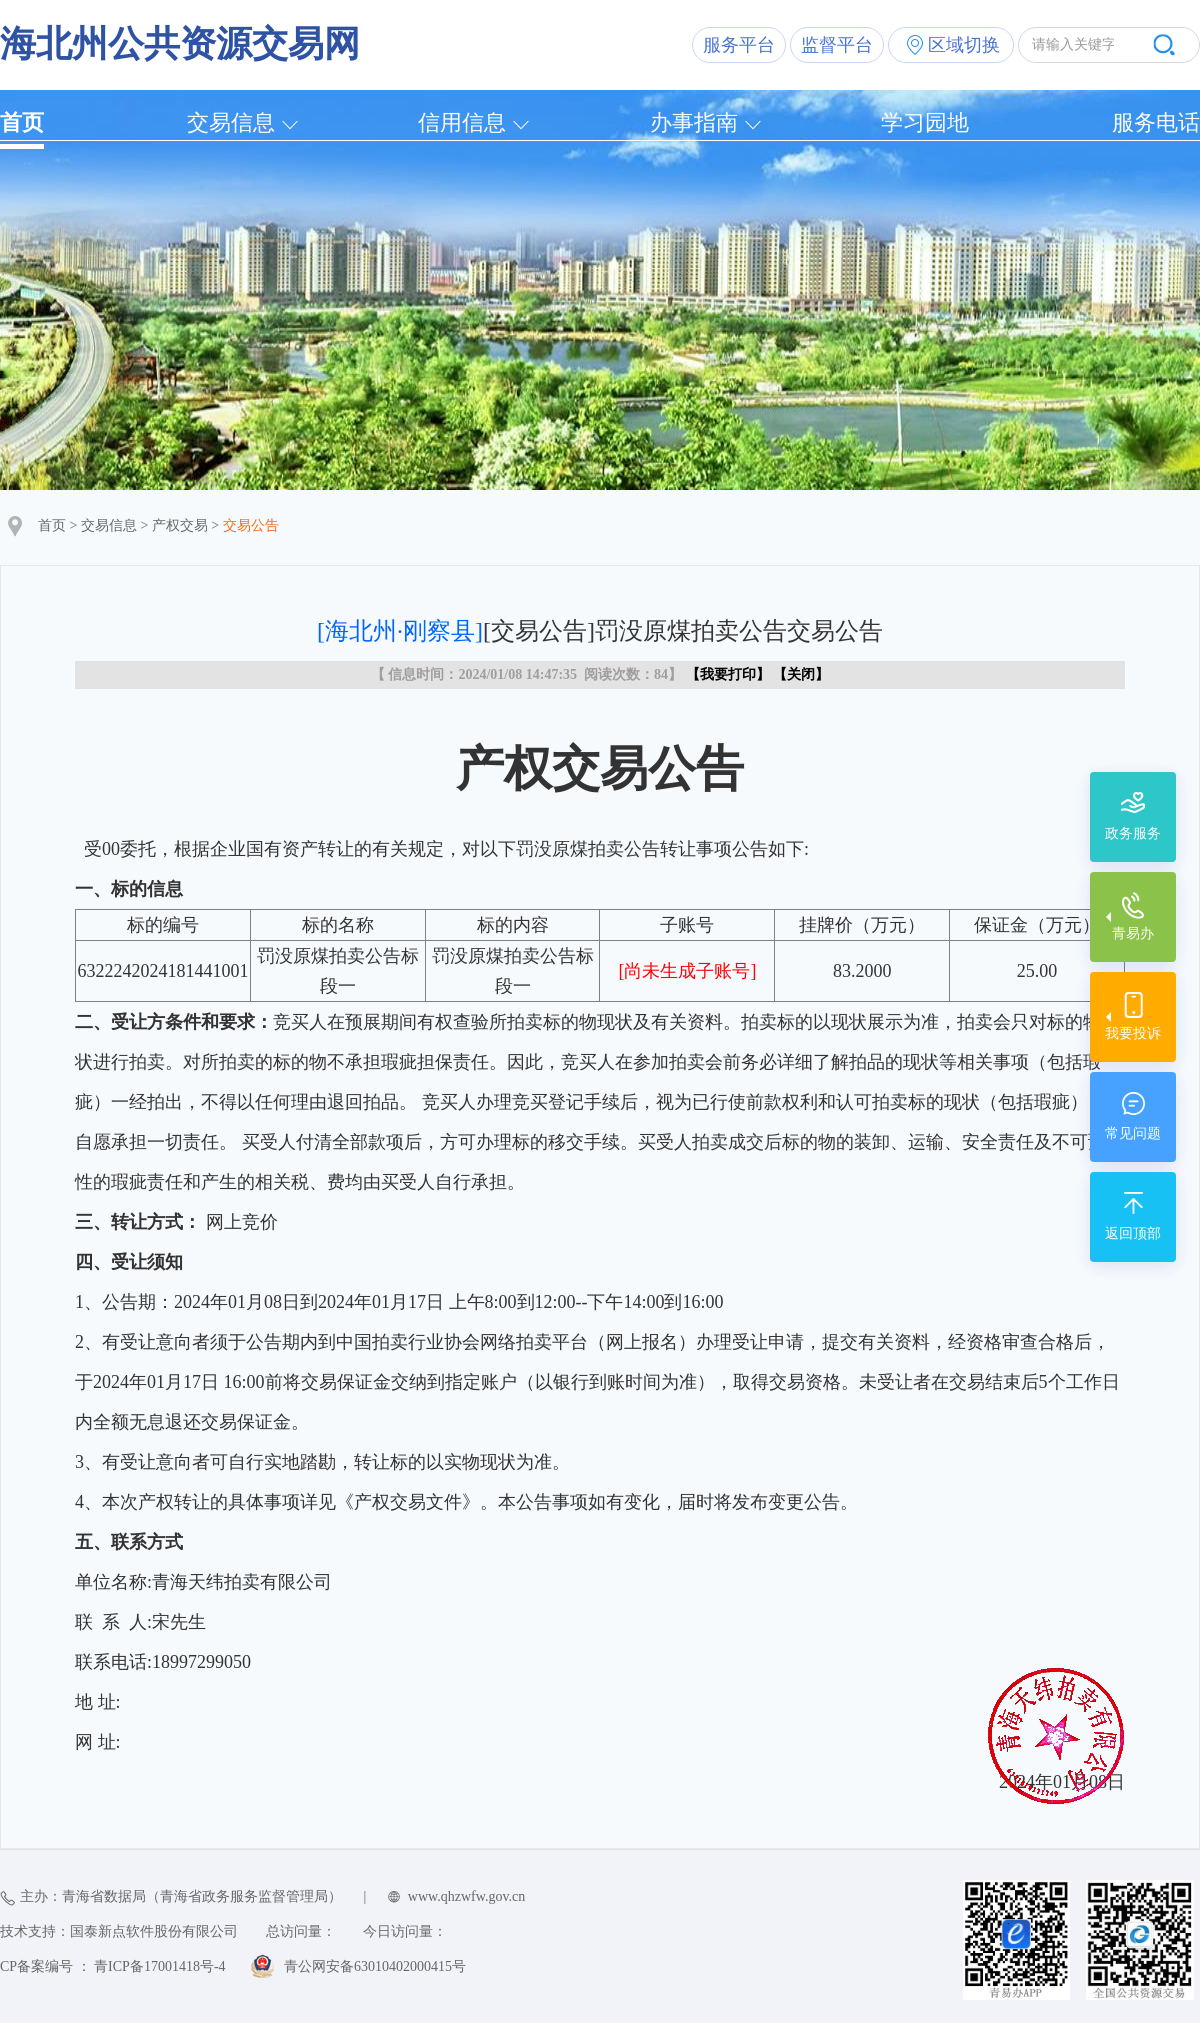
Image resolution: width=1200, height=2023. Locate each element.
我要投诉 (1133, 1033)
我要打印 (728, 674)
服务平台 (739, 45)
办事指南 (694, 122)
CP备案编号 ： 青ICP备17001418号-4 (113, 1966)
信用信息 (462, 122)
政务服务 (1133, 833)
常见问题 (1133, 1133)
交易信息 (231, 122)
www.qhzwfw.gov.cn (466, 1896)
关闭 (801, 674)
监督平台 (837, 45)
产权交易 (180, 525)
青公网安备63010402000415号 (375, 1966)
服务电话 (1156, 122)
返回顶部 (1133, 1233)
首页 (22, 122)
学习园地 (925, 122)
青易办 (1133, 933)
